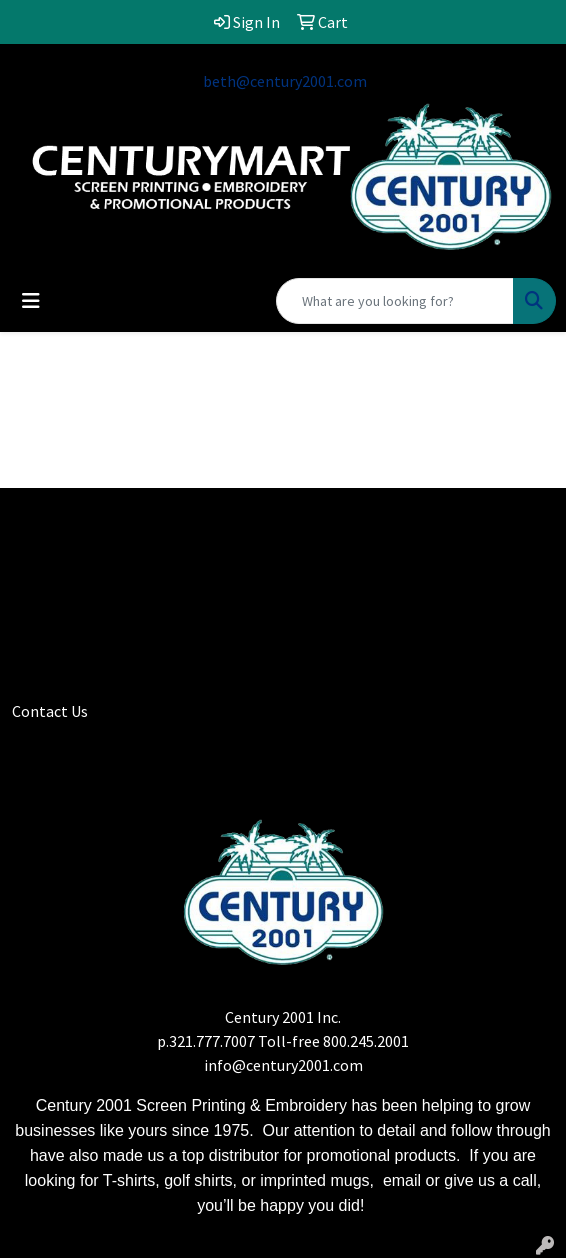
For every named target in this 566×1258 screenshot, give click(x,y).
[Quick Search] (395, 301)
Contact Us (50, 711)
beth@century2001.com (285, 81)
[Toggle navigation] (31, 301)
